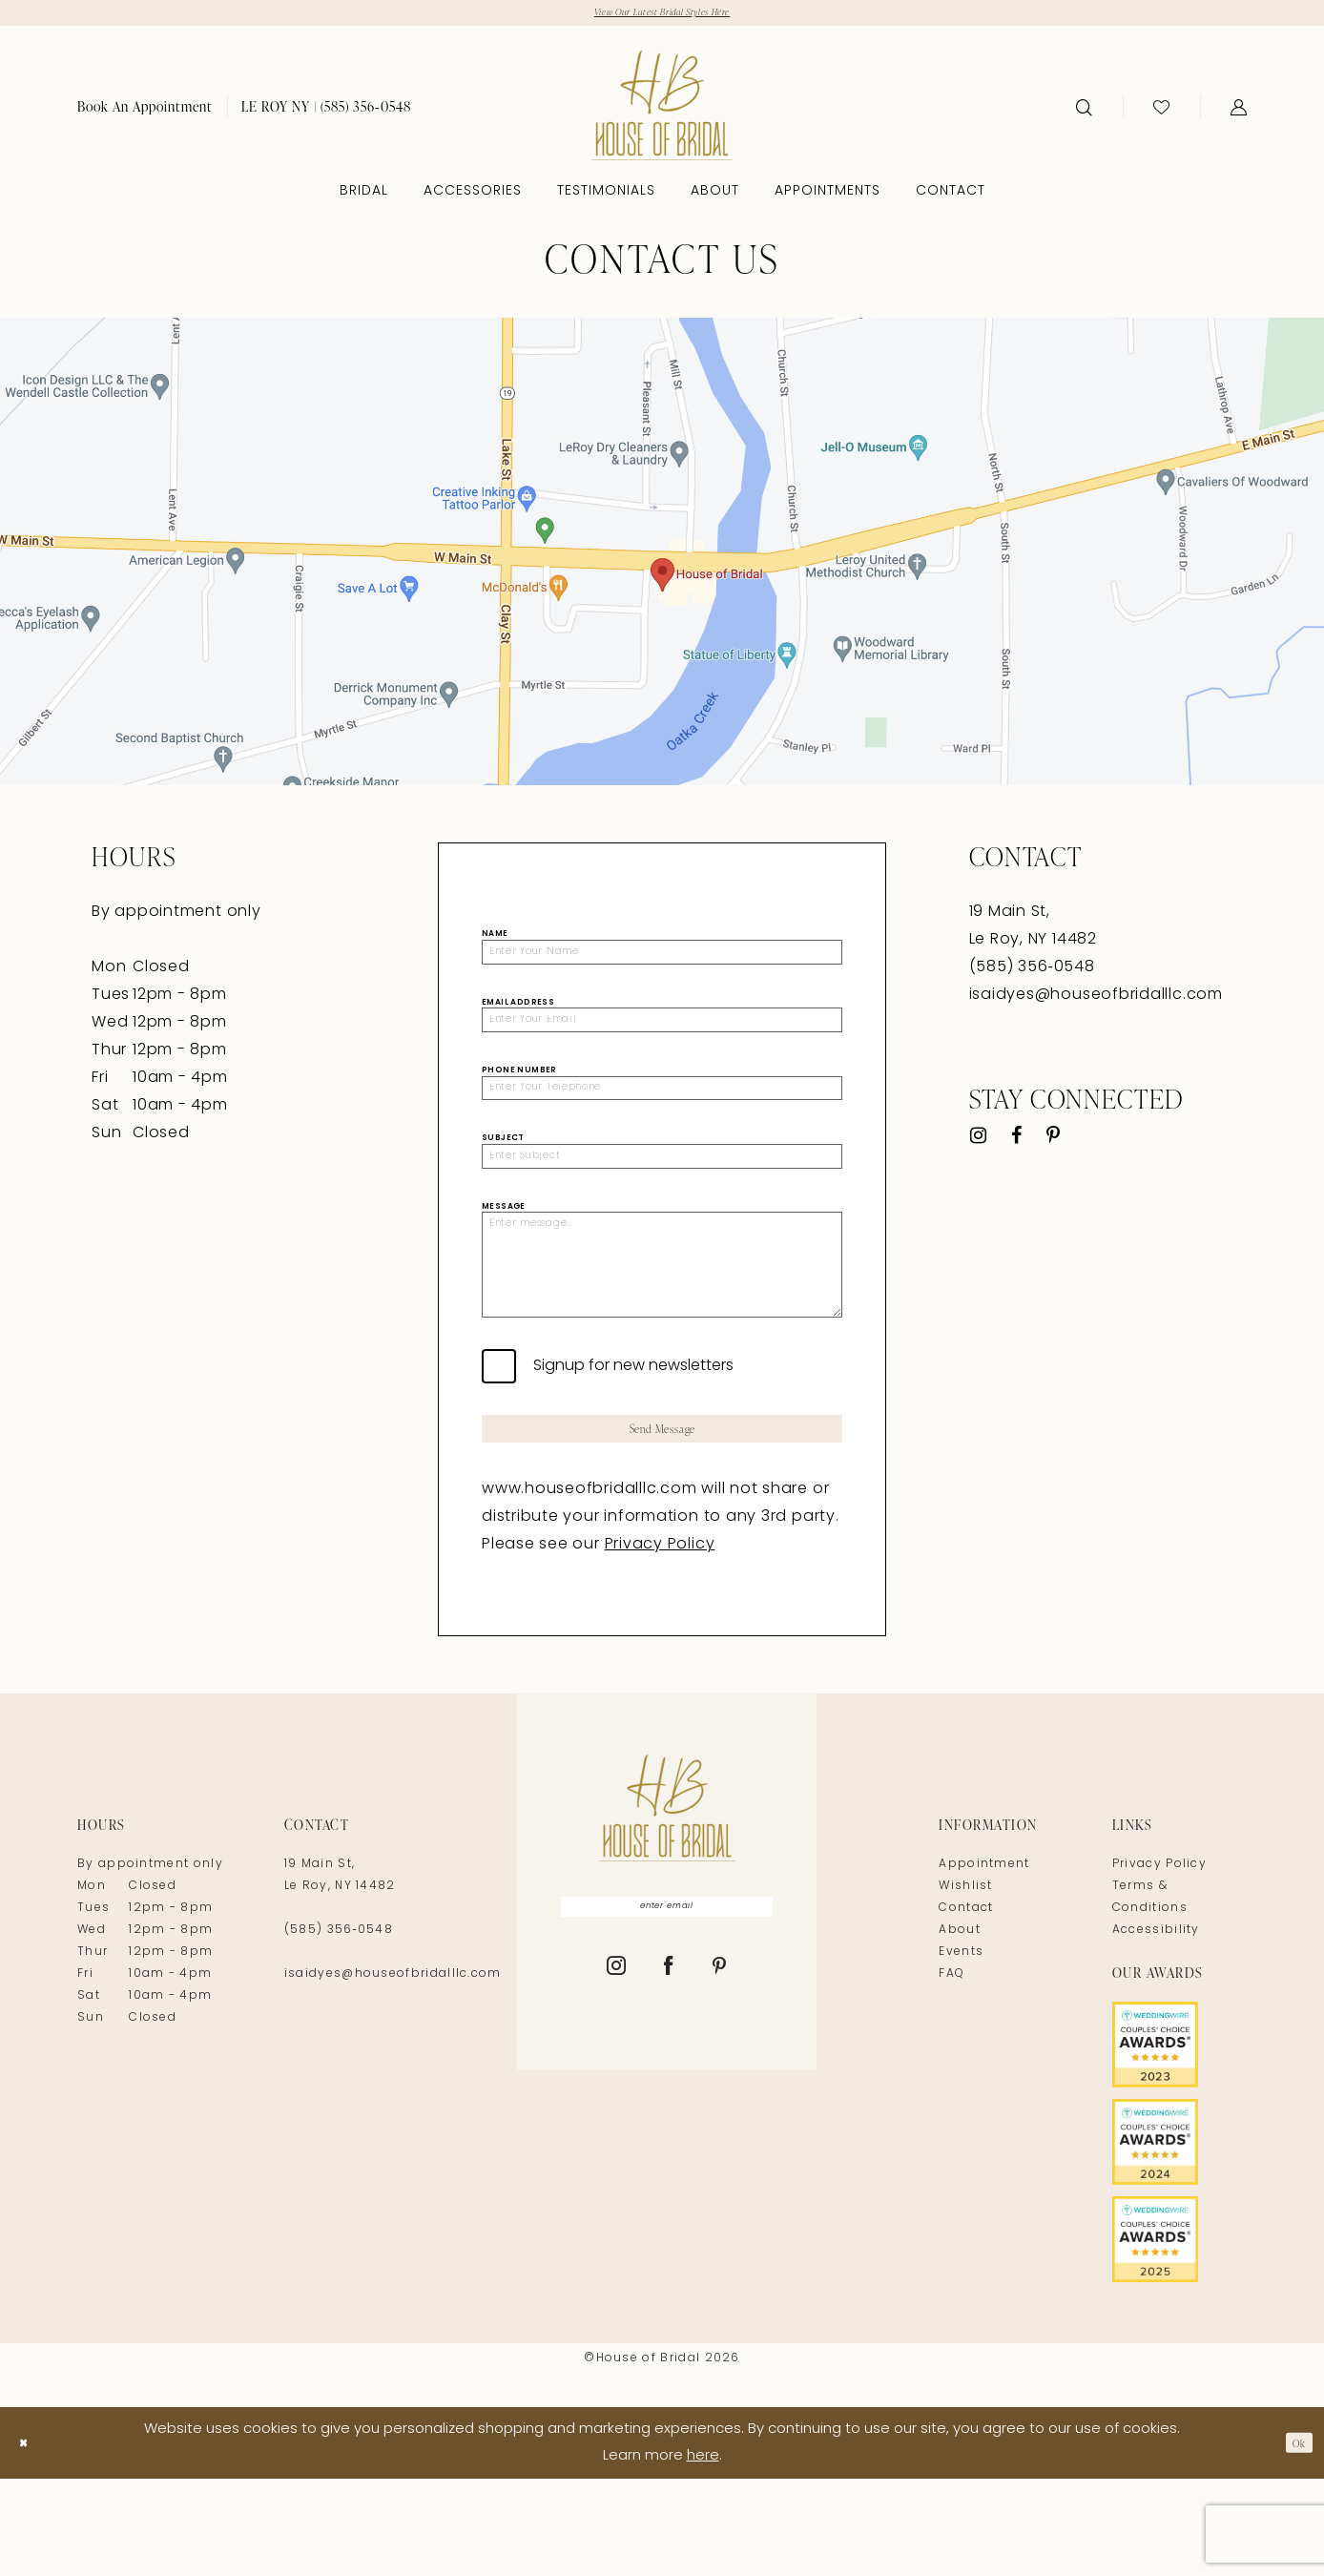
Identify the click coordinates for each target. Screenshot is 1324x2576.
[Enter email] (667, 2008)
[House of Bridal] (662, 110)
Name (495, 939)
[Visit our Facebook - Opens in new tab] (1016, 1141)
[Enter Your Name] (662, 962)
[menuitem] (145, 111)
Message (504, 1250)
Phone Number (519, 1094)
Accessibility (1156, 2028)
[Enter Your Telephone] (662, 1117)
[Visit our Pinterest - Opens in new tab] (1053, 1141)
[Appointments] (145, 111)
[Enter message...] (662, 1330)
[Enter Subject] (662, 1194)
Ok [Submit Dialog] (1294, 2540)
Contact (966, 2006)
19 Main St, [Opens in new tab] (1009, 916)
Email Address (518, 1017)
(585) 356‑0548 (338, 2028)
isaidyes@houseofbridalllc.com (1096, 1000)
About (960, 2028)
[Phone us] (326, 111)
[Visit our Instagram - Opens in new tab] (978, 1141)
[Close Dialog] (28, 2540)
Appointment (984, 1962)
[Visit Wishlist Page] (1161, 111)
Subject (503, 1172)
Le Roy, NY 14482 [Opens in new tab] (1033, 944)
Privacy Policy (660, 1643)
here (703, 2553)
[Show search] (1084, 111)
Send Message (662, 1520)
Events (961, 2050)
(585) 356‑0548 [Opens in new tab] (1032, 972)
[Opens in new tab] (662, 556)
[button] (1238, 111)
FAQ (951, 2072)
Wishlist (965, 1984)
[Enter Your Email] (662, 1039)
